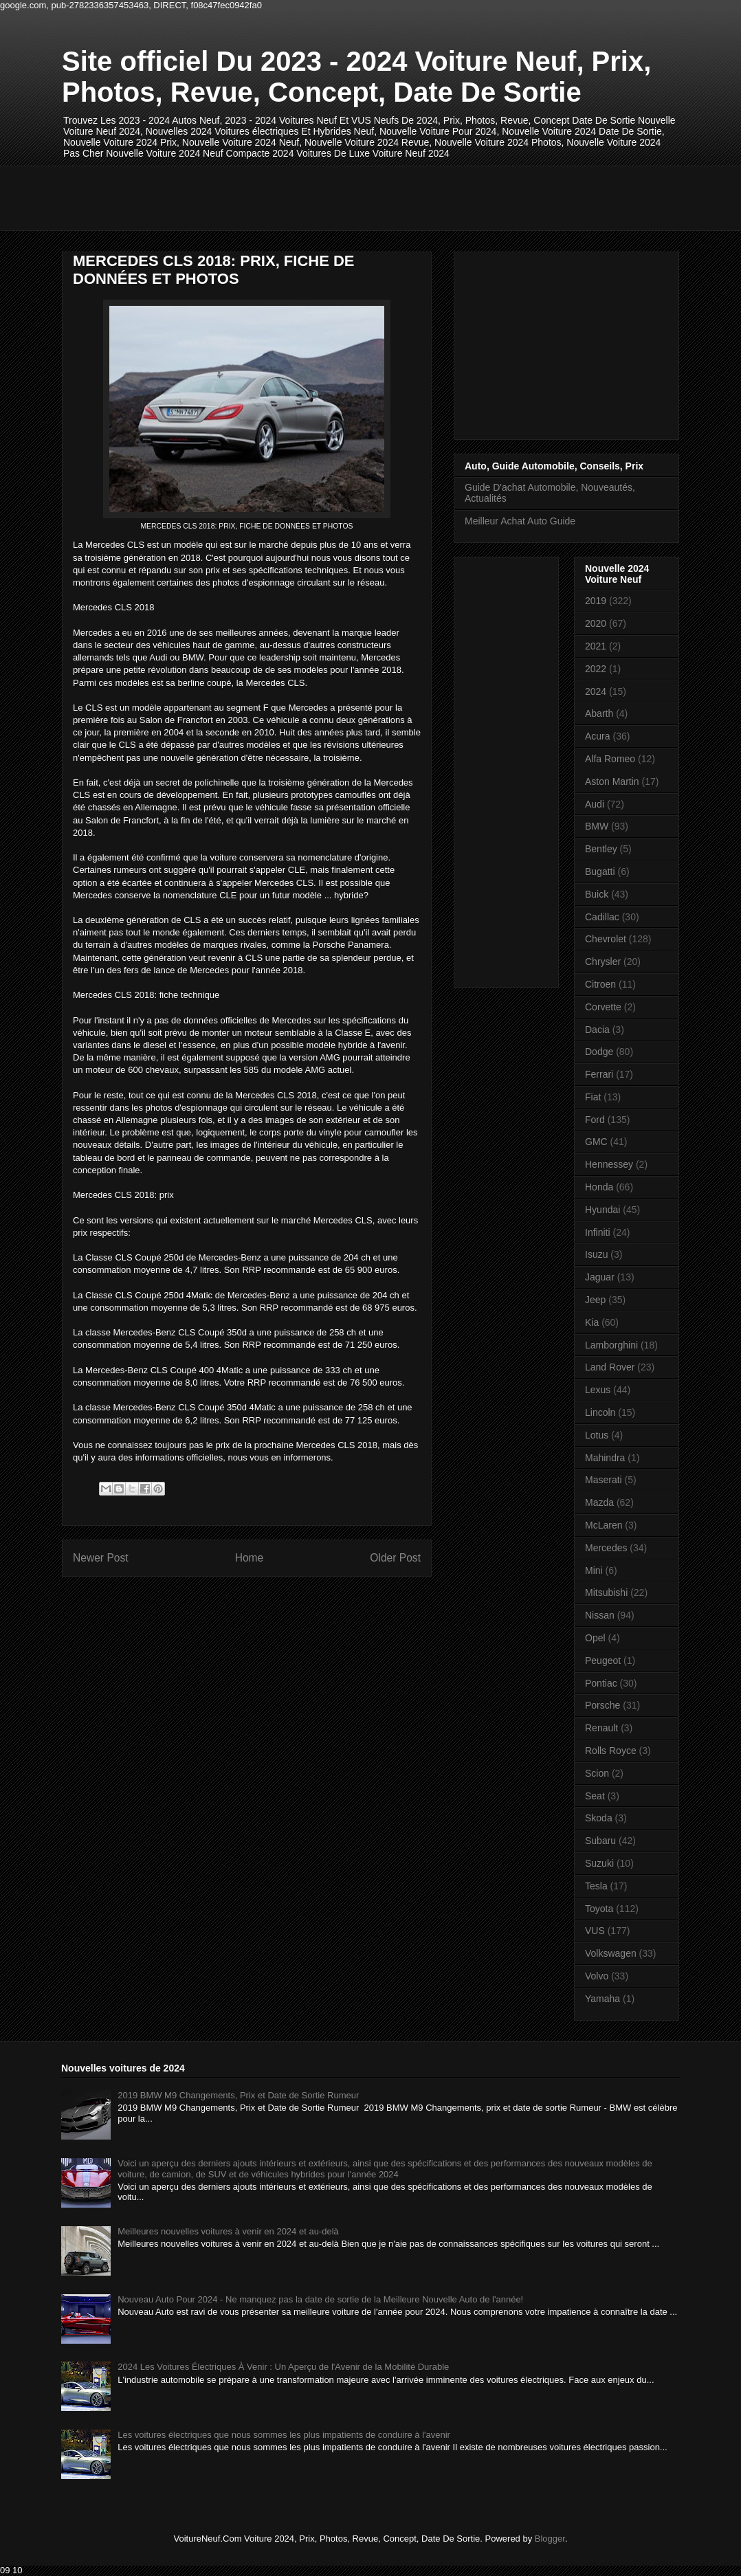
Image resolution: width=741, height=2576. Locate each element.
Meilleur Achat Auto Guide (520, 520)
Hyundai (602, 1209)
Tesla (596, 1885)
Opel (595, 1637)
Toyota (599, 1908)
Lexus (597, 1389)
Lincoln (600, 1412)
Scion (597, 1773)
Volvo (596, 1975)
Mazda (599, 1502)
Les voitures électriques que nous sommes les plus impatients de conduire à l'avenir (284, 2435)
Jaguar (600, 1277)
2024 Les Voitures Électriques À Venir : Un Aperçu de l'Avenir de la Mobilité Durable (283, 2367)
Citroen (600, 984)
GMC (596, 1141)
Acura (597, 736)
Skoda (598, 1817)
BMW (596, 826)
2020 (595, 623)
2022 (595, 668)
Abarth (599, 713)
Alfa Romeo (610, 758)
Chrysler (603, 961)
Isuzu (596, 1254)
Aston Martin (612, 781)
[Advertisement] (312, 196)
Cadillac (602, 916)
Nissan (600, 1615)
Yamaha (602, 1998)
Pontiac (601, 1683)
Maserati (603, 1479)
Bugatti (600, 871)
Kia (592, 1322)
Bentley (601, 848)
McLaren (603, 1525)
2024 (595, 691)
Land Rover (609, 1367)
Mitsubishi (606, 1592)
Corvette (603, 1006)
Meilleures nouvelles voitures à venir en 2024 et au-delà (228, 2231)
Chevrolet (605, 938)
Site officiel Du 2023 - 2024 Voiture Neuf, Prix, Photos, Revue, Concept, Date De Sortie (356, 76)
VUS (595, 1930)
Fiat (593, 1096)
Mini (594, 1570)
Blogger (550, 2538)
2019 (595, 600)
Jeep (595, 1299)
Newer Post (101, 1558)
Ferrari (599, 1074)
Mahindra (605, 1457)
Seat (595, 1795)
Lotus (596, 1435)
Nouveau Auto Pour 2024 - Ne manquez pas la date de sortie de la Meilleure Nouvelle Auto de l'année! (320, 2299)
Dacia (597, 1029)
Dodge (599, 1051)
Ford (595, 1119)
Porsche (602, 1705)
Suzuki (599, 1863)
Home (249, 1558)
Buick (596, 894)
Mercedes (606, 1547)
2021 (595, 646)
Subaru (600, 1840)
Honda (599, 1186)
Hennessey (609, 1164)
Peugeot (603, 1660)
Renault (601, 1727)
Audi (594, 804)
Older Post (395, 1558)
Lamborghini (611, 1345)
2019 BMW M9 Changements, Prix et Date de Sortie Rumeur (238, 2095)
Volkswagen (611, 1953)
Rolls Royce (611, 1750)
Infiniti (597, 1232)
